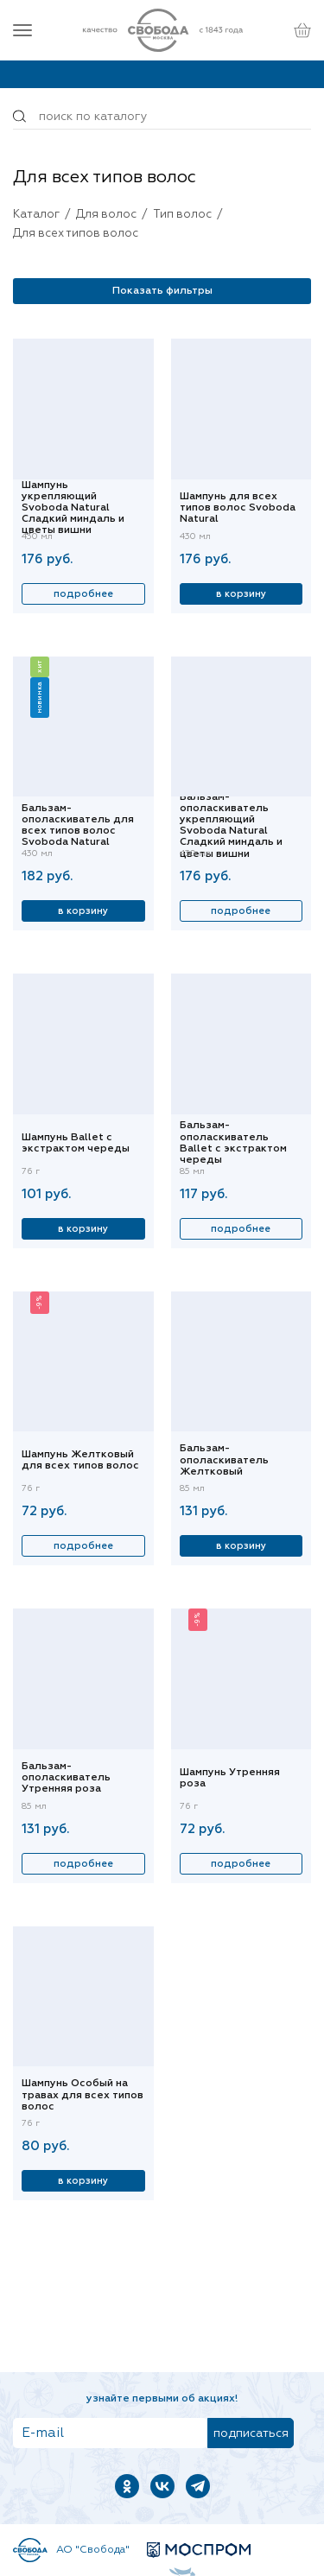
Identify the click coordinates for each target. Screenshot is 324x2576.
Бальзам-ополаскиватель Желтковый (224, 1459)
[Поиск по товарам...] (162, 117)
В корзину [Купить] (241, 594)
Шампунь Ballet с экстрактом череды (76, 1143)
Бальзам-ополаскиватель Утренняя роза (66, 1777)
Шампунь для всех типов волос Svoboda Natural (237, 508)
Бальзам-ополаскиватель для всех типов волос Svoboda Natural (78, 826)
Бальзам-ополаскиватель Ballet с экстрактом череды (233, 1143)
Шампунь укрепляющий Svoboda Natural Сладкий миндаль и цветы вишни (73, 509)
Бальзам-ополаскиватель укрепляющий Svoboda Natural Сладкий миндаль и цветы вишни (231, 826)
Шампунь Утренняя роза (230, 1778)
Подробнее (83, 594)
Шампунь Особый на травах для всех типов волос (82, 2094)
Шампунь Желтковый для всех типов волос (80, 1460)
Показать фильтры (162, 291)
